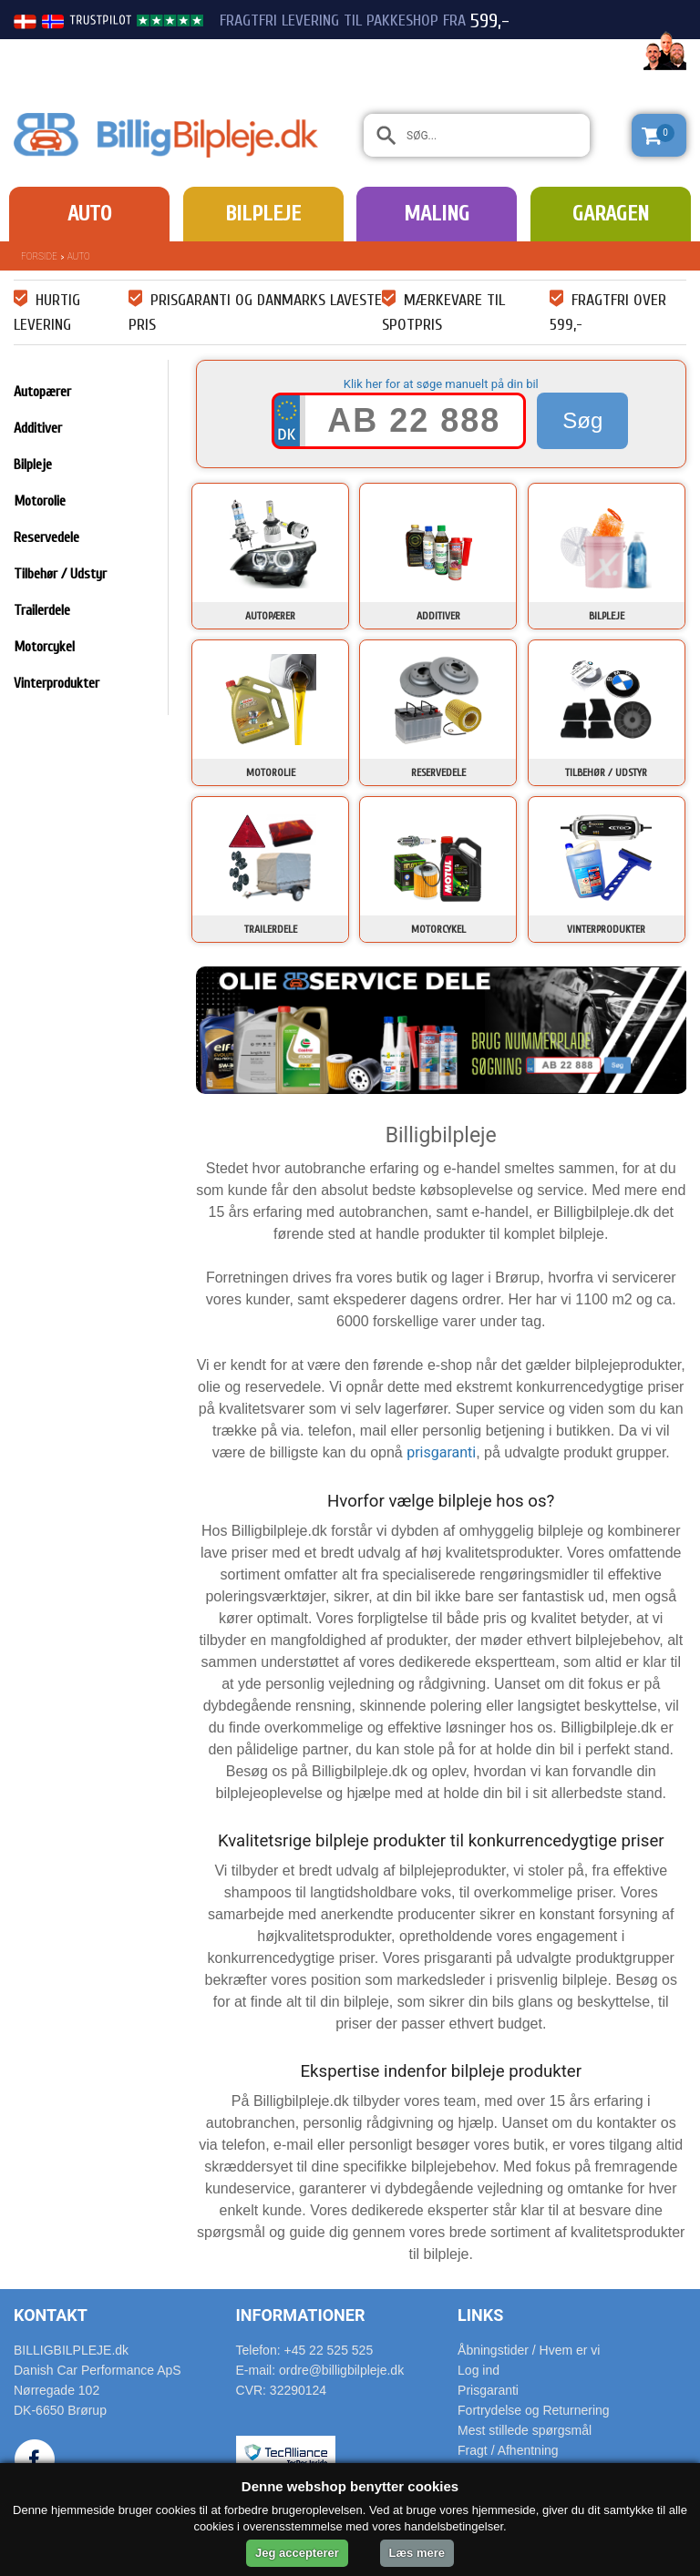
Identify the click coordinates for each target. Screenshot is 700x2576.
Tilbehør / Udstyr (60, 574)
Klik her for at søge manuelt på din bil (441, 384)
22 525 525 (585, 53)
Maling (436, 213)
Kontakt (51, 2315)
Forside (39, 256)
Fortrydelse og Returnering (534, 2410)
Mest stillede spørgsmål (525, 2430)
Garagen (610, 213)
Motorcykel (44, 647)
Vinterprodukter (56, 683)
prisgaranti (441, 1452)
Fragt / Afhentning (508, 2450)
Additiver (38, 428)
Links (480, 2315)
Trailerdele (42, 610)
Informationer (300, 2315)
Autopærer (42, 391)
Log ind (478, 2370)
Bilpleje (263, 213)
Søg (582, 420)
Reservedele (46, 537)
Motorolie (40, 501)
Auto (89, 213)
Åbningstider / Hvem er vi (529, 2350)
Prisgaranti (488, 2390)
